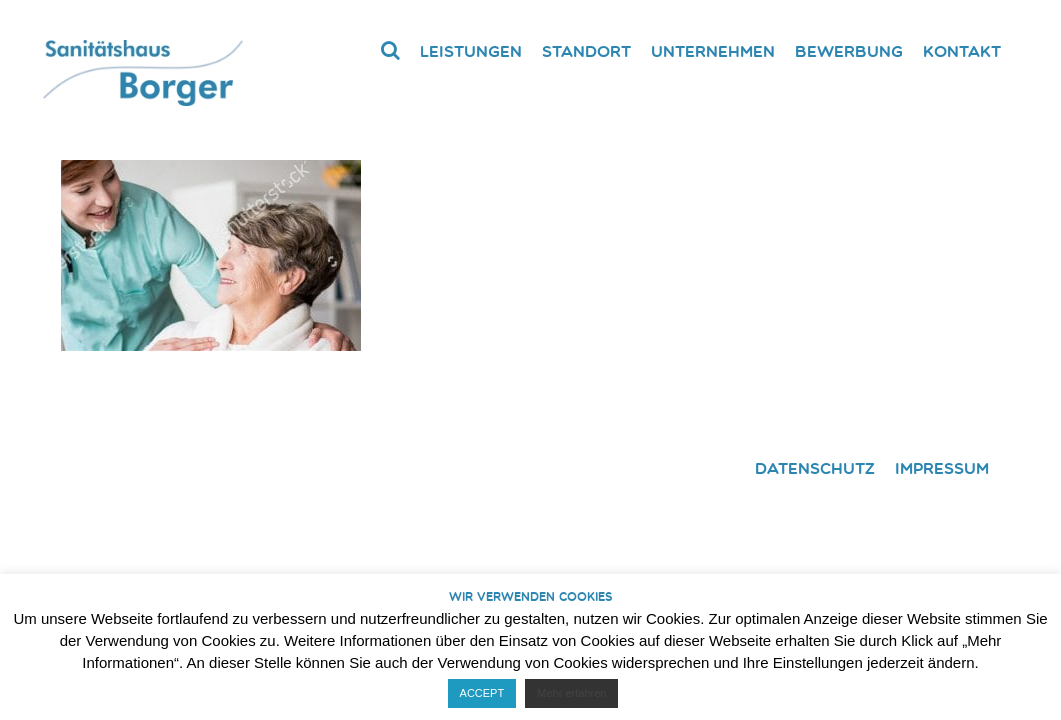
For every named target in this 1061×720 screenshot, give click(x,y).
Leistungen (471, 51)
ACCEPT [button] (482, 693)
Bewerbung (849, 51)
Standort (586, 51)
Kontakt (962, 51)
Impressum (942, 468)
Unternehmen (713, 51)
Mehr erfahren (571, 693)
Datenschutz (815, 468)
